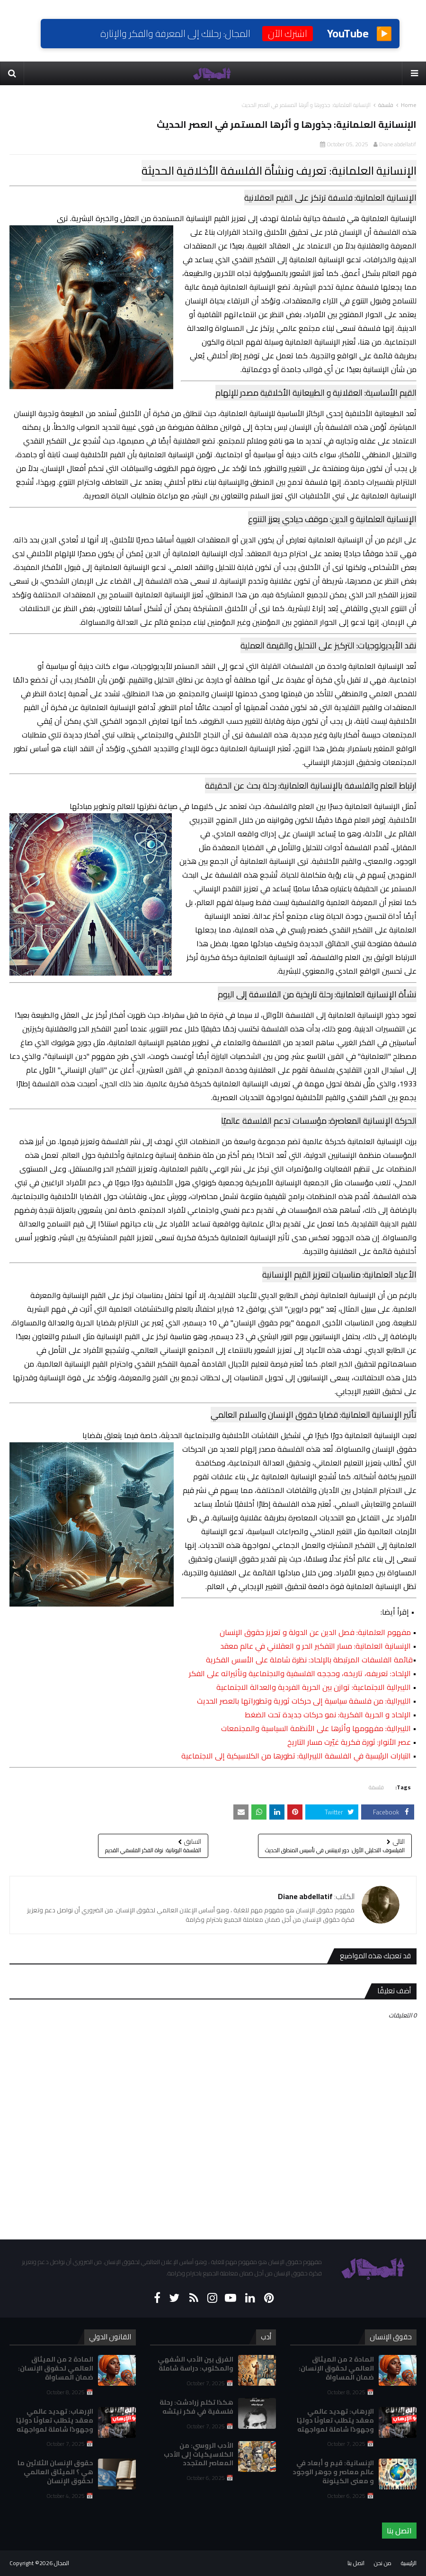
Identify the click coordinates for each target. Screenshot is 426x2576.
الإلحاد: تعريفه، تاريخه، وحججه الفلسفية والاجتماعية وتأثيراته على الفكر (300, 1673)
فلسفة (385, 104)
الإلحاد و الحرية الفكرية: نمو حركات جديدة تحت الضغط (328, 1714)
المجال (61, 2563)
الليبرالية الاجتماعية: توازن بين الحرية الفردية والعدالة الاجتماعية (313, 1687)
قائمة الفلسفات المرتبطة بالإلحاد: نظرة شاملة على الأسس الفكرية (309, 1659)
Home (409, 104)
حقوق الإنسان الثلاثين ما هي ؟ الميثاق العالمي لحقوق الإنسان (55, 2472)
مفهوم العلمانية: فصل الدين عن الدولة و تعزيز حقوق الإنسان (315, 1632)
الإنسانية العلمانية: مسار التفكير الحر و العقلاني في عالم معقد (315, 1646)
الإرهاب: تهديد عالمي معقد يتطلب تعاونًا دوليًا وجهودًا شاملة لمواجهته (54, 2420)
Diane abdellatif (397, 144)
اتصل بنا (399, 2530)
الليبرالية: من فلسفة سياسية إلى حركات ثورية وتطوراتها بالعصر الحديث (304, 1701)
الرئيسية (409, 2563)
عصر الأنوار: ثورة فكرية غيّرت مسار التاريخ (349, 1742)
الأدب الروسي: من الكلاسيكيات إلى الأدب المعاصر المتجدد (198, 2454)
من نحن (382, 2563)
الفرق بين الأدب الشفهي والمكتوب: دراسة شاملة (195, 2363)
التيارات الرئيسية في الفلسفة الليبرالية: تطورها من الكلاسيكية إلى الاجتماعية (296, 1756)
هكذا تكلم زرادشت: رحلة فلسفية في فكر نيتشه (196, 2406)
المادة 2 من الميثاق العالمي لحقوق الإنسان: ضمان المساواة (55, 2368)
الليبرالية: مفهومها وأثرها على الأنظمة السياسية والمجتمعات (316, 1728)
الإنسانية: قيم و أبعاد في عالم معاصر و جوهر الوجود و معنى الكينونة (333, 2472)
